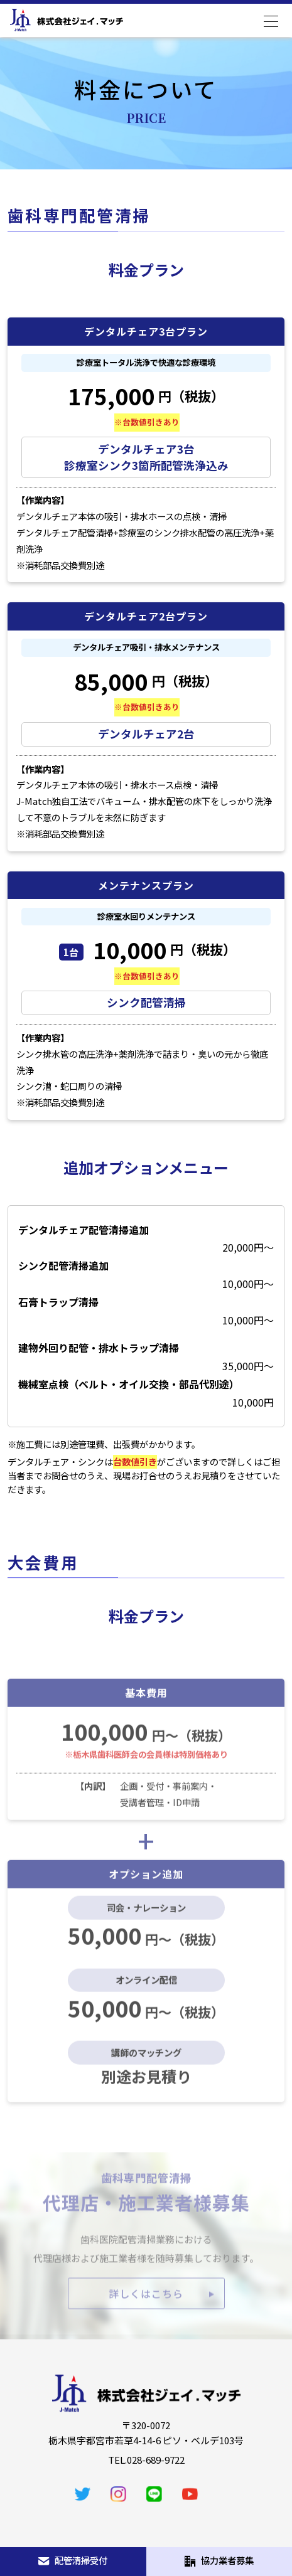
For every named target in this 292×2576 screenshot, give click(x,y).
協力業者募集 (219, 2560)
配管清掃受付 (72, 2560)
